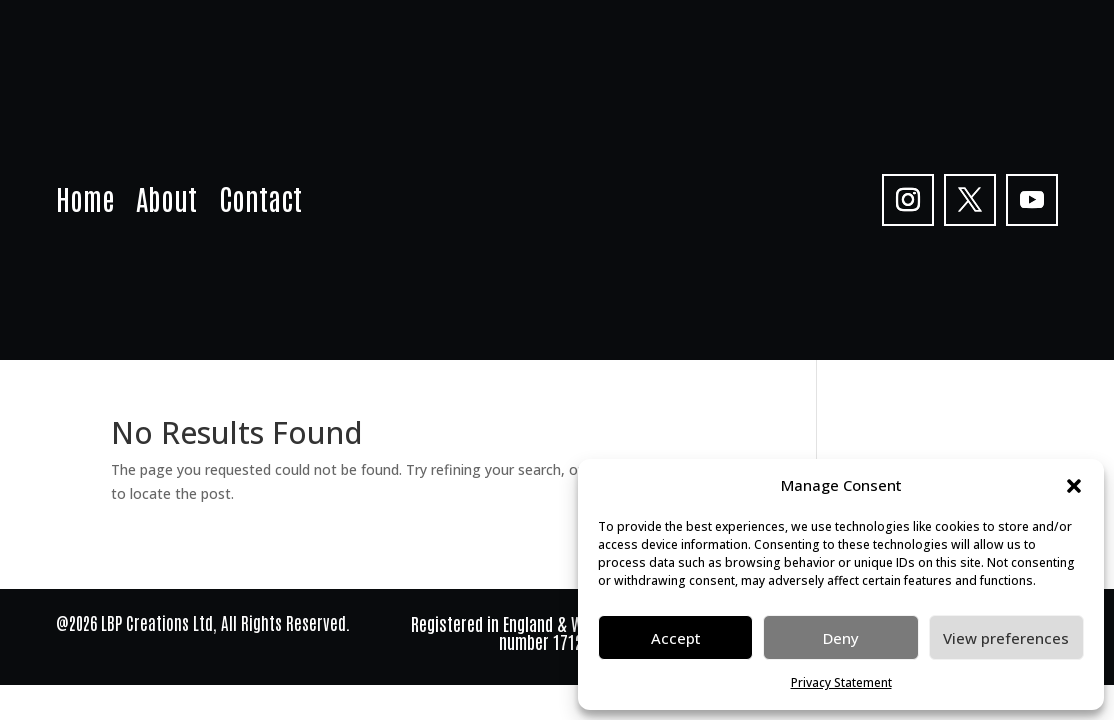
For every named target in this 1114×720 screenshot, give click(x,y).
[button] (1074, 486)
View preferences (1006, 638)
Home (85, 202)
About (166, 202)
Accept (676, 638)
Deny (841, 638)
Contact (260, 202)
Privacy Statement (841, 682)
